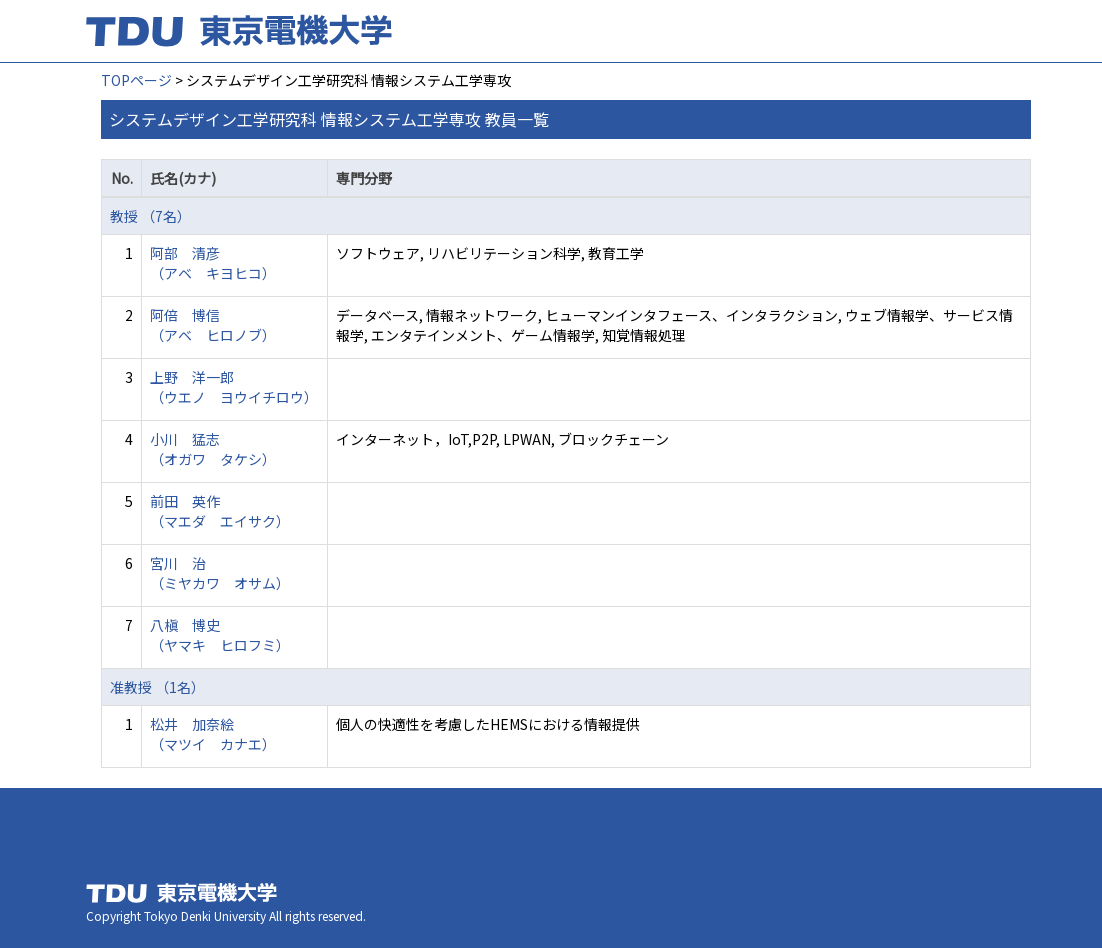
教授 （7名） (150, 216)
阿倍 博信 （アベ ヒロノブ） (213, 325)
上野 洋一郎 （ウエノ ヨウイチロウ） (234, 387)
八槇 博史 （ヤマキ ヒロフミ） (220, 635)
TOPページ (136, 80)
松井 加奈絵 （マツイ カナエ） (213, 734)
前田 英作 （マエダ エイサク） (220, 511)
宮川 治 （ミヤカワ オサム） (220, 573)
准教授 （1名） (157, 687)
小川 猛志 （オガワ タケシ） (213, 449)
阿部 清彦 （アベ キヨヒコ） (213, 263)
